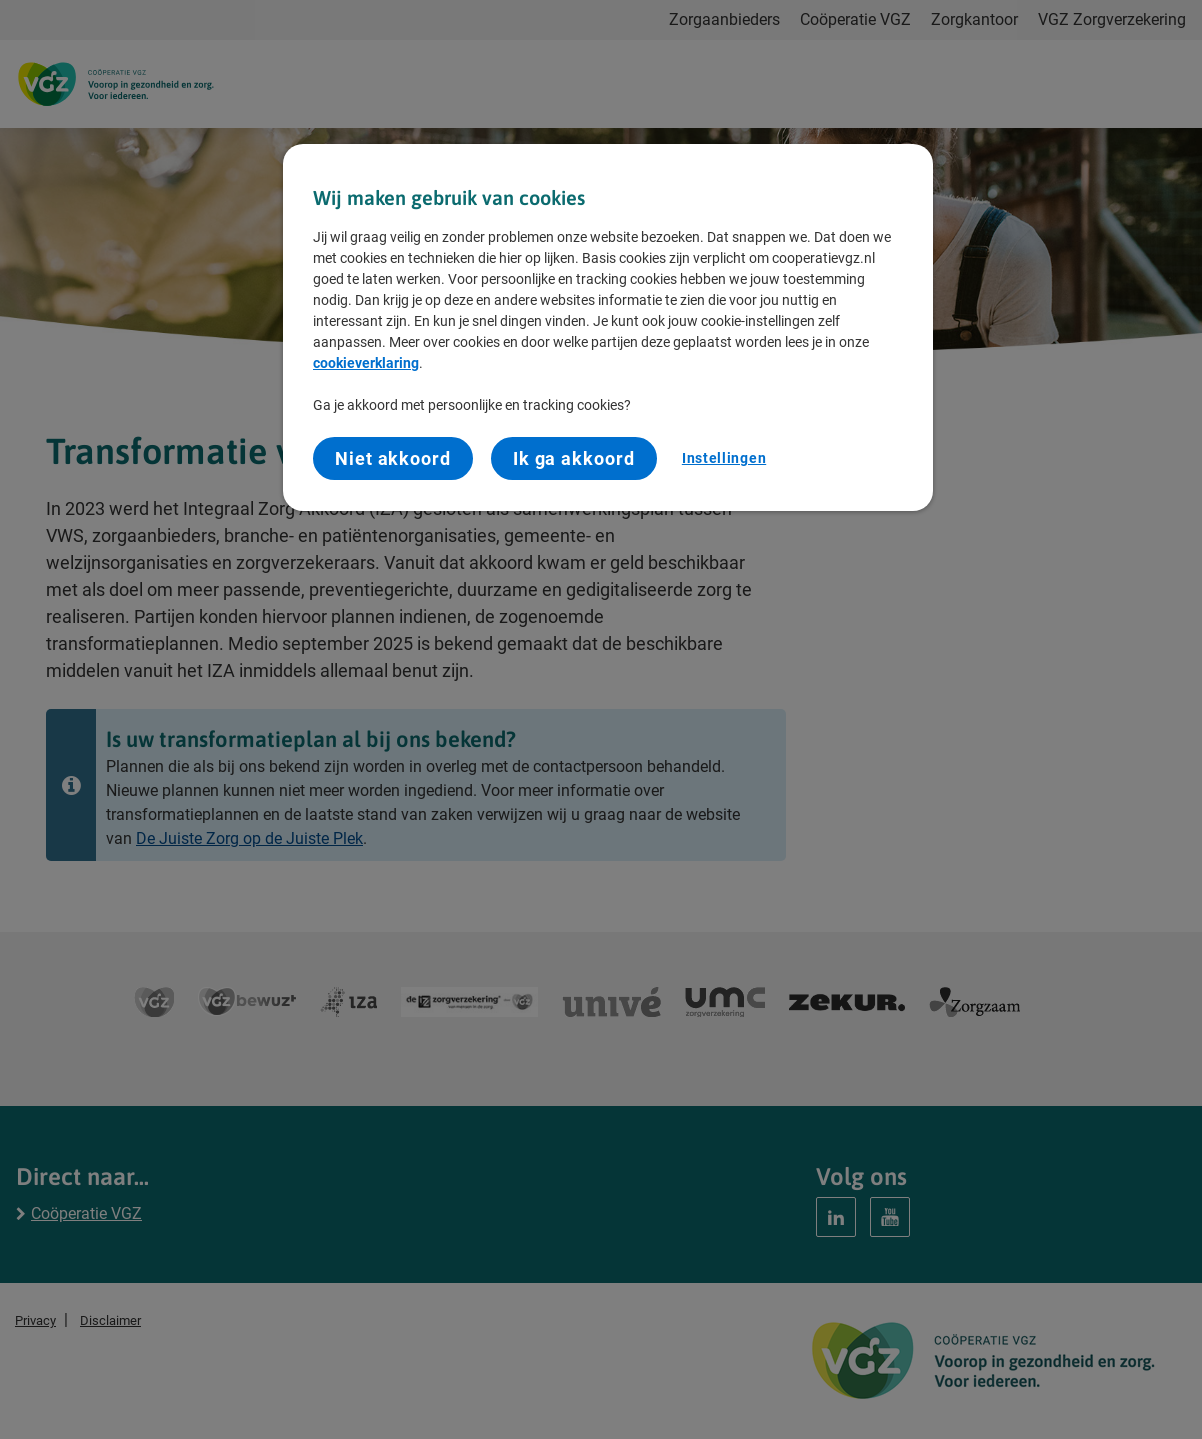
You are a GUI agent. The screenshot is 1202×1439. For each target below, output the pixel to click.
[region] (608, 328)
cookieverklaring (366, 363)
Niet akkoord (393, 458)
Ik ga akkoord (574, 458)
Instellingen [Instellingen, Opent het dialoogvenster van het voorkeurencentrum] (724, 458)
